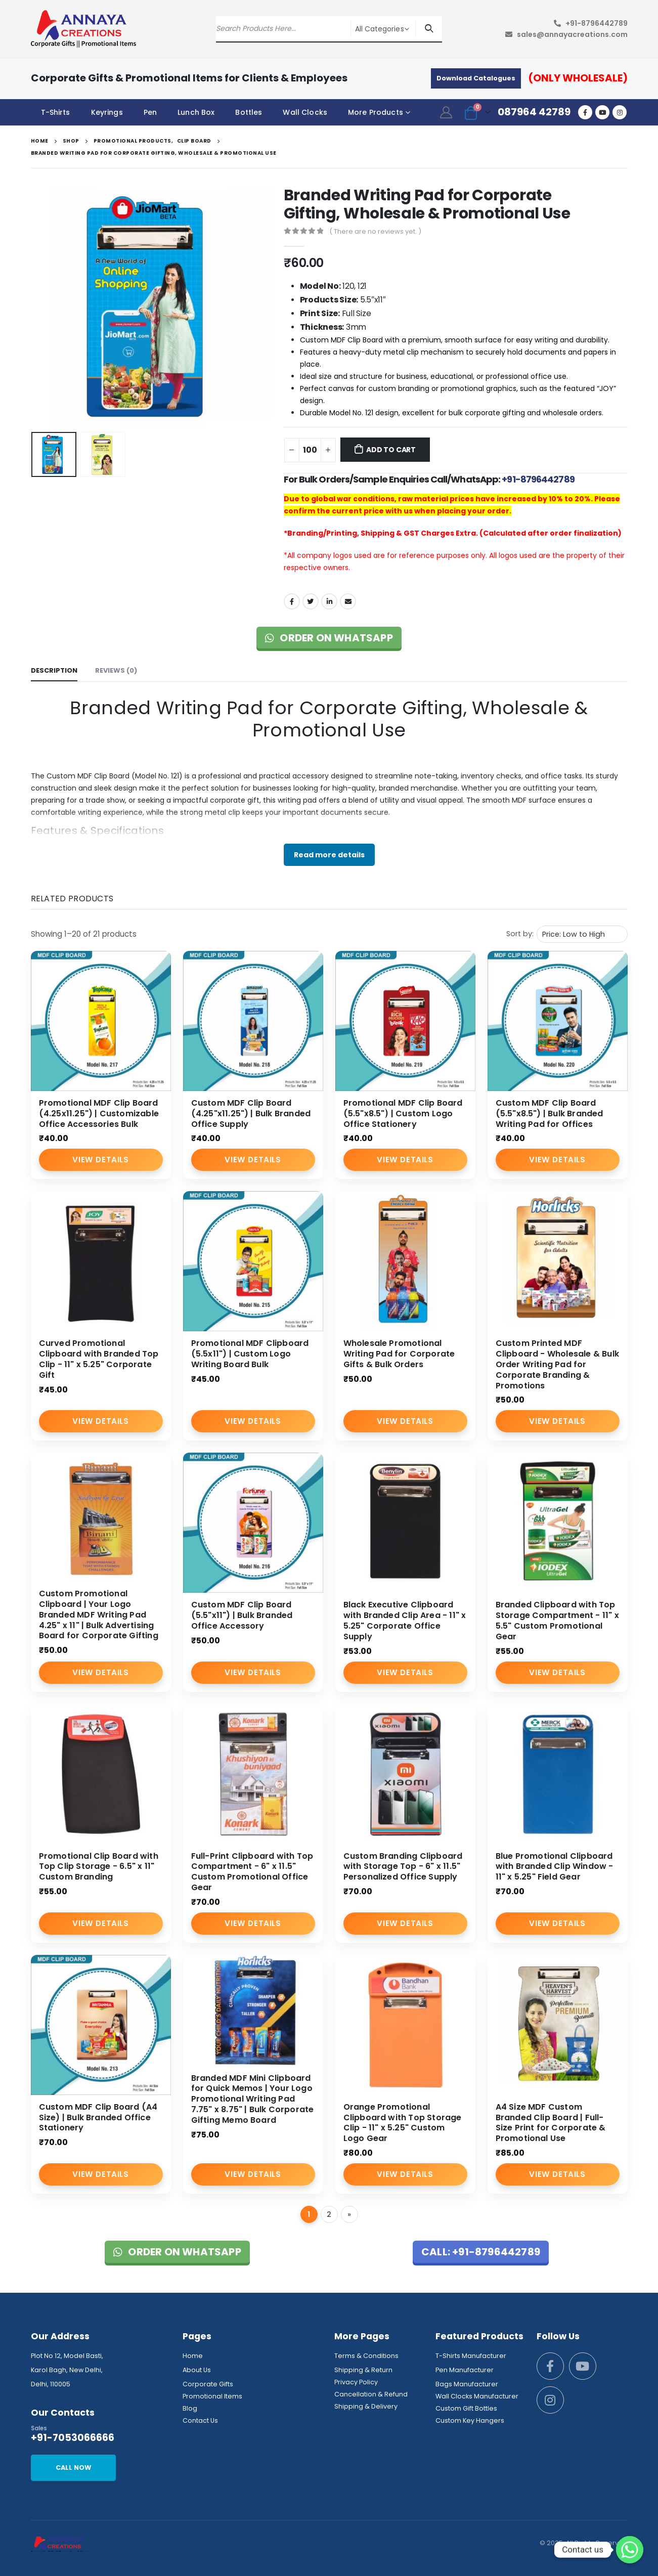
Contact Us (200, 2420)
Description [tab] (54, 670)
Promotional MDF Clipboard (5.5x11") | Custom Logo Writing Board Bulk (250, 1353)
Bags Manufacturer (466, 2384)
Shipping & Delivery (366, 2406)
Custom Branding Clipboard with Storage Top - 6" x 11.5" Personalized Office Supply (403, 1866)
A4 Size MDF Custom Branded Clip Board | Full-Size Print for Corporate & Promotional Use (551, 2122)
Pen (150, 112)
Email (348, 601)
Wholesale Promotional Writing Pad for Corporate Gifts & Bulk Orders (399, 1353)
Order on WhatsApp (329, 638)
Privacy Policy (356, 2382)
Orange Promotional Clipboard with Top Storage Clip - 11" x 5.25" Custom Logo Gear (402, 2122)
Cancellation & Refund (371, 2394)
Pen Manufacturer (464, 2370)
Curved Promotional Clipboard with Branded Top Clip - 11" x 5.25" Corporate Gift (99, 1358)
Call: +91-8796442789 (480, 2252)
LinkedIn (329, 601)
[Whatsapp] (629, 2549)
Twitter (310, 601)
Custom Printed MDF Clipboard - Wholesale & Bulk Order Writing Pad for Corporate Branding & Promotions (558, 1364)
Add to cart (391, 450)
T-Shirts (55, 112)
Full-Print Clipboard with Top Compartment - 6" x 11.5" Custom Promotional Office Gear (252, 1871)
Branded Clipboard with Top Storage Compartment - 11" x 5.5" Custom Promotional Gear (557, 1620)
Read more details (329, 855)
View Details (100, 1159)
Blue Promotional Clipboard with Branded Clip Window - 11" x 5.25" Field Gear (554, 1866)
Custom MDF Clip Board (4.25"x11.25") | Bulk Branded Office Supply (251, 1113)
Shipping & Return (363, 2370)
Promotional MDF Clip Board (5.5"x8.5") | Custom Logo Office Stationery (403, 1113)
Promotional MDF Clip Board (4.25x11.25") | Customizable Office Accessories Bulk (99, 1113)
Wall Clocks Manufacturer (476, 2396)
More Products (375, 112)
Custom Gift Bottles (466, 2408)
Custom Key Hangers (469, 2420)
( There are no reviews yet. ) (375, 231)
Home (193, 2355)
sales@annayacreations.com (572, 34)
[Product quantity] (310, 450)
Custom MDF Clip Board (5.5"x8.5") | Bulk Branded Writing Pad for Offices (549, 1113)
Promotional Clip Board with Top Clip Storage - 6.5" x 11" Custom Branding (98, 1866)
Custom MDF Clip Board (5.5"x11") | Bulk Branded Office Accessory (242, 1615)
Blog (190, 2408)
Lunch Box (196, 112)
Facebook (292, 601)
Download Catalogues (475, 78)
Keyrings (107, 112)
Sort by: (520, 934)
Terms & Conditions (366, 2355)
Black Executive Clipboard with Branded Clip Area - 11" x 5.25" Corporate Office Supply (404, 1620)
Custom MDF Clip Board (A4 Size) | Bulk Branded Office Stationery (98, 2117)
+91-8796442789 (596, 23)
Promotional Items (212, 2396)
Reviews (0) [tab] (116, 670)
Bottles (248, 112)
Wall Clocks (305, 112)
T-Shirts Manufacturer (470, 2355)
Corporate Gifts (208, 2384)
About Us (197, 2370)
